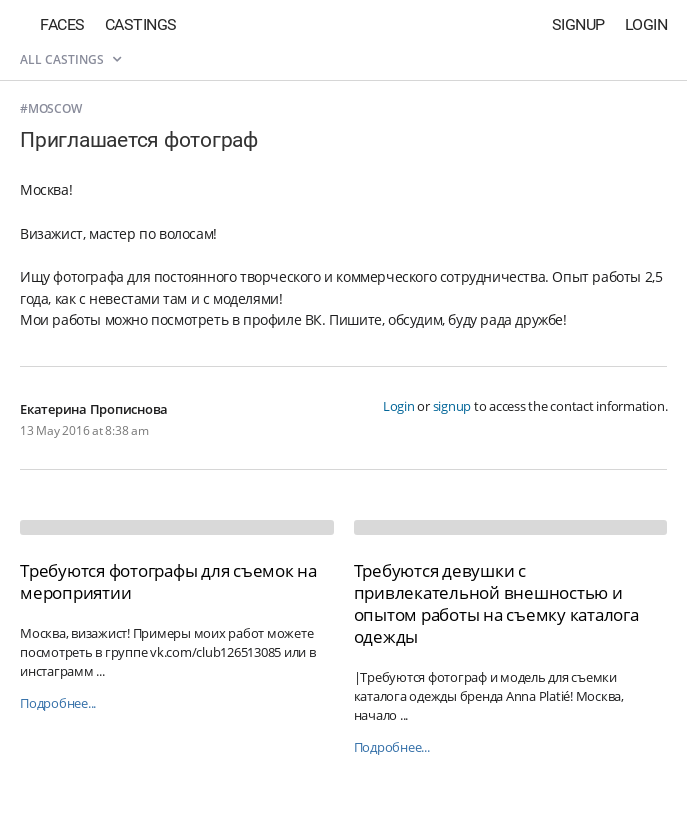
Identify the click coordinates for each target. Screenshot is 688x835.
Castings (141, 24)
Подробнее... (58, 703)
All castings (70, 59)
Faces (62, 24)
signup (452, 406)
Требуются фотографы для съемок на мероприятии (168, 581)
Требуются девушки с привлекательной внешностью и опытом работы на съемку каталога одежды (496, 603)
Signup (578, 24)
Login (646, 24)
